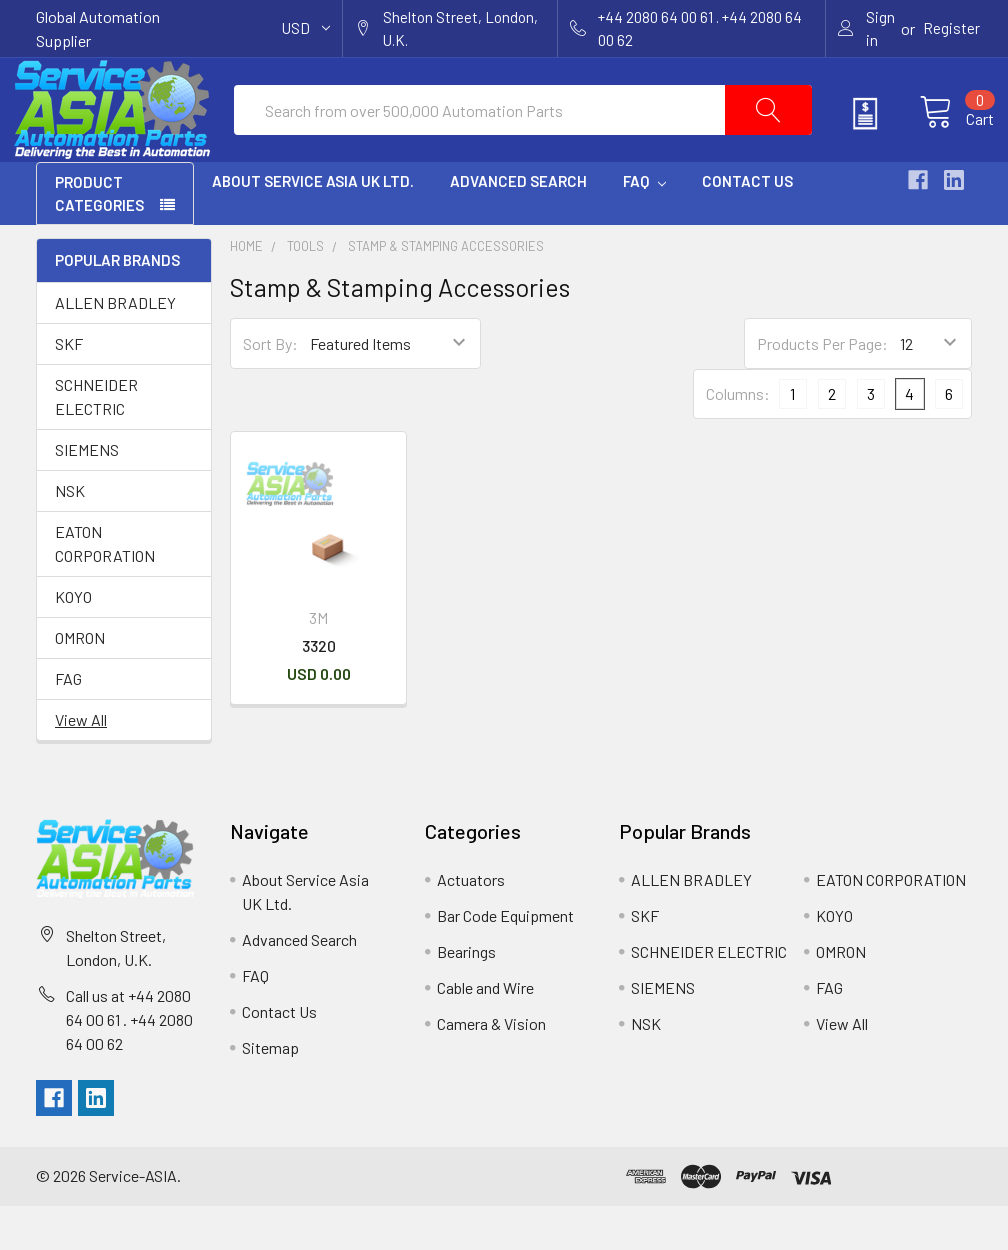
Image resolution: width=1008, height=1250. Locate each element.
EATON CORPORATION (105, 587)
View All (81, 763)
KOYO (73, 640)
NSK (70, 534)
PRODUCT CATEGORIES (99, 237)
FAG (68, 722)
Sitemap (270, 1091)
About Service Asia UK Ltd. (313, 225)
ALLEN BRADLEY (115, 346)
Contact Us (747, 225)
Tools (305, 290)
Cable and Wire (485, 1031)
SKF (69, 387)
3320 (319, 689)
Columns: (738, 437)
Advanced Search (518, 225)
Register (951, 28)
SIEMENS (87, 493)
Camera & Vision (491, 1067)
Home (246, 290)
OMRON (80, 681)
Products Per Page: (822, 387)
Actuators (471, 923)
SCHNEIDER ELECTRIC (96, 440)
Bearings (466, 995)
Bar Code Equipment (505, 959)
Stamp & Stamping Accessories (446, 290)
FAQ (644, 225)
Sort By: (270, 387)
